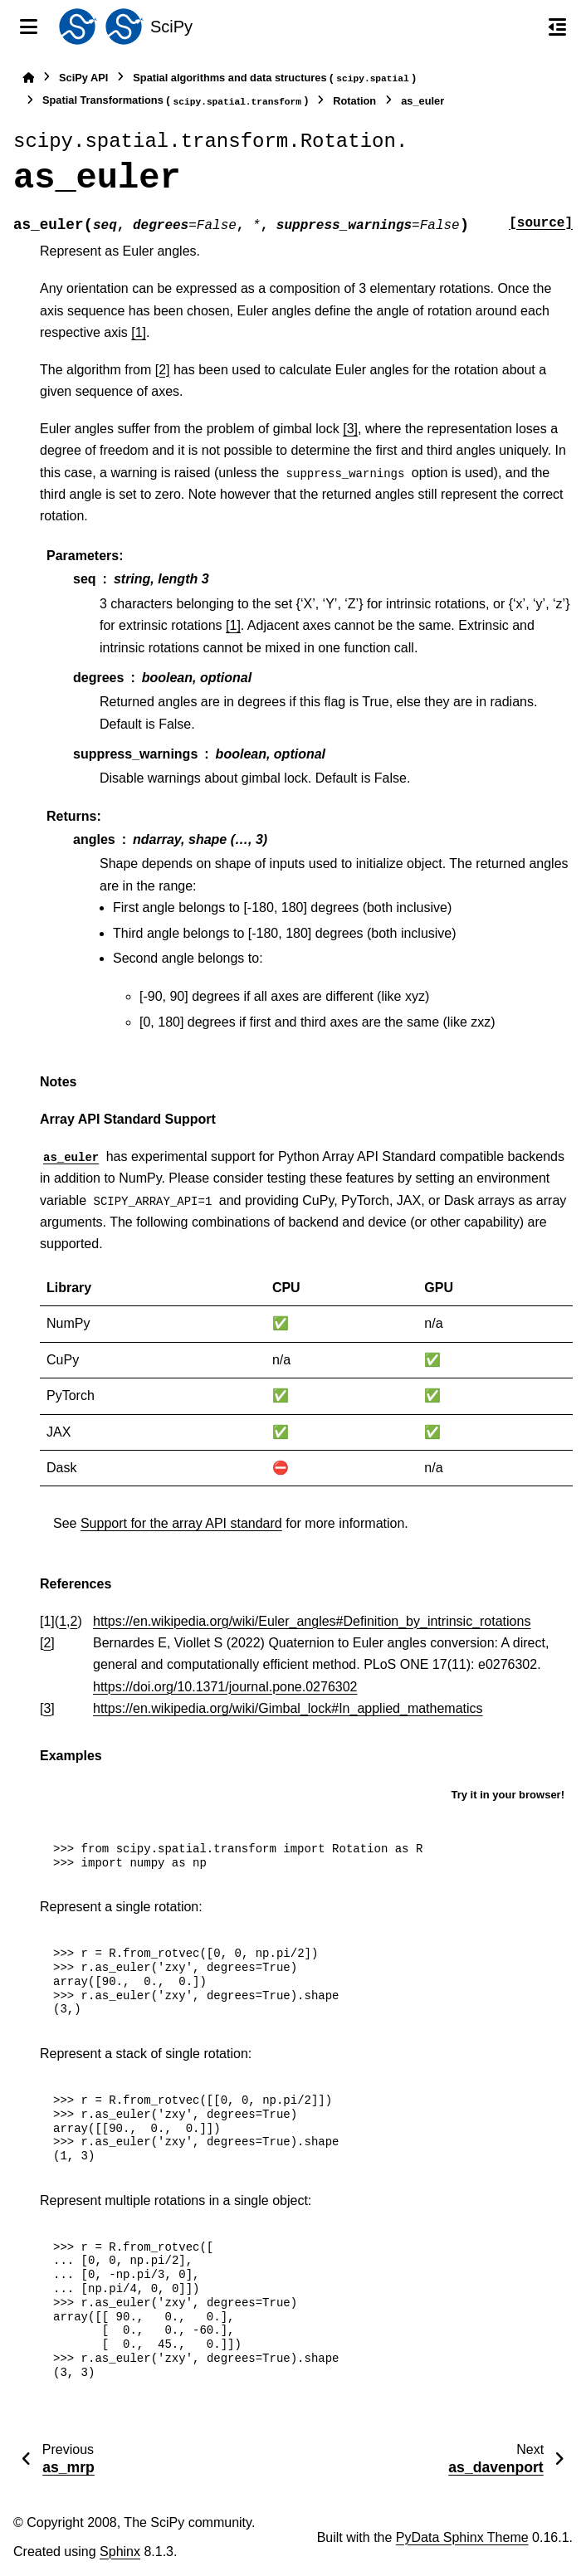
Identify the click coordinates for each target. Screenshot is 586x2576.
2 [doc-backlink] (74, 1621)
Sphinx (120, 2551)
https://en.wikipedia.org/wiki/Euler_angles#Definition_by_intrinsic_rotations (311, 1621)
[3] (350, 429)
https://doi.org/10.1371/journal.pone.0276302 (225, 1687)
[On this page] (557, 26)
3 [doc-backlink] (47, 1708)
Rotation (354, 101)
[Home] (28, 77)
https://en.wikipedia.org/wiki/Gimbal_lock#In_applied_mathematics (288, 1708)
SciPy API (83, 77)
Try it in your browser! (507, 1794)
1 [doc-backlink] (62, 1621)
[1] (138, 332)
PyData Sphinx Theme (462, 2537)
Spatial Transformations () (175, 101)
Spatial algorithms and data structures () (274, 78)
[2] (162, 370)
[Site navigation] (28, 26)
